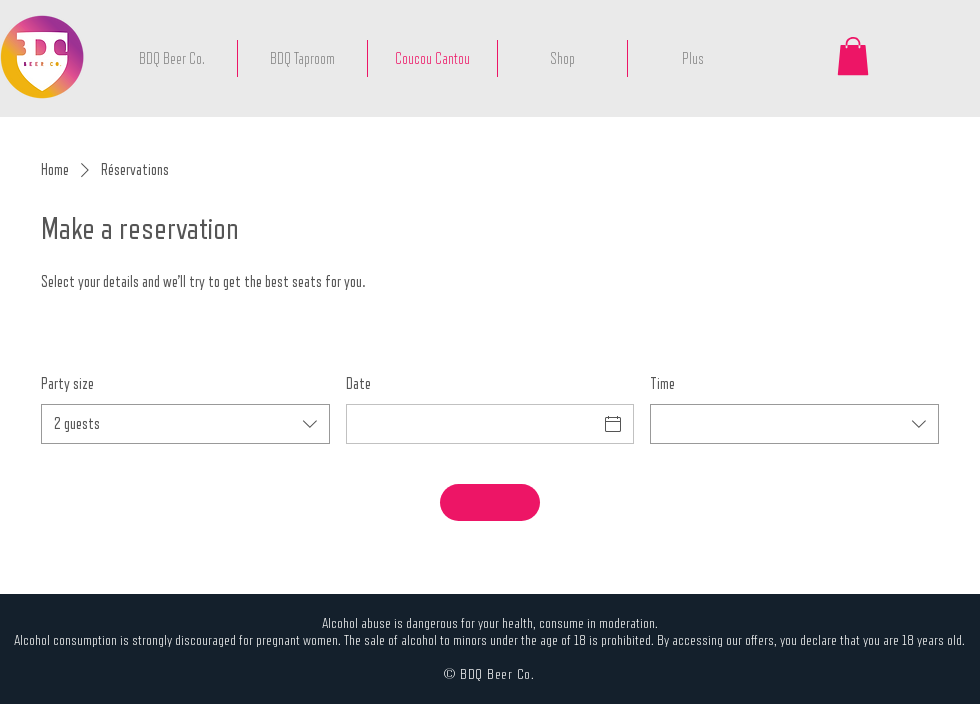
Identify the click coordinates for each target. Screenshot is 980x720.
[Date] (472, 424)
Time (662, 383)
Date (358, 383)
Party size (67, 383)
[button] (853, 56)
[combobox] (185, 424)
